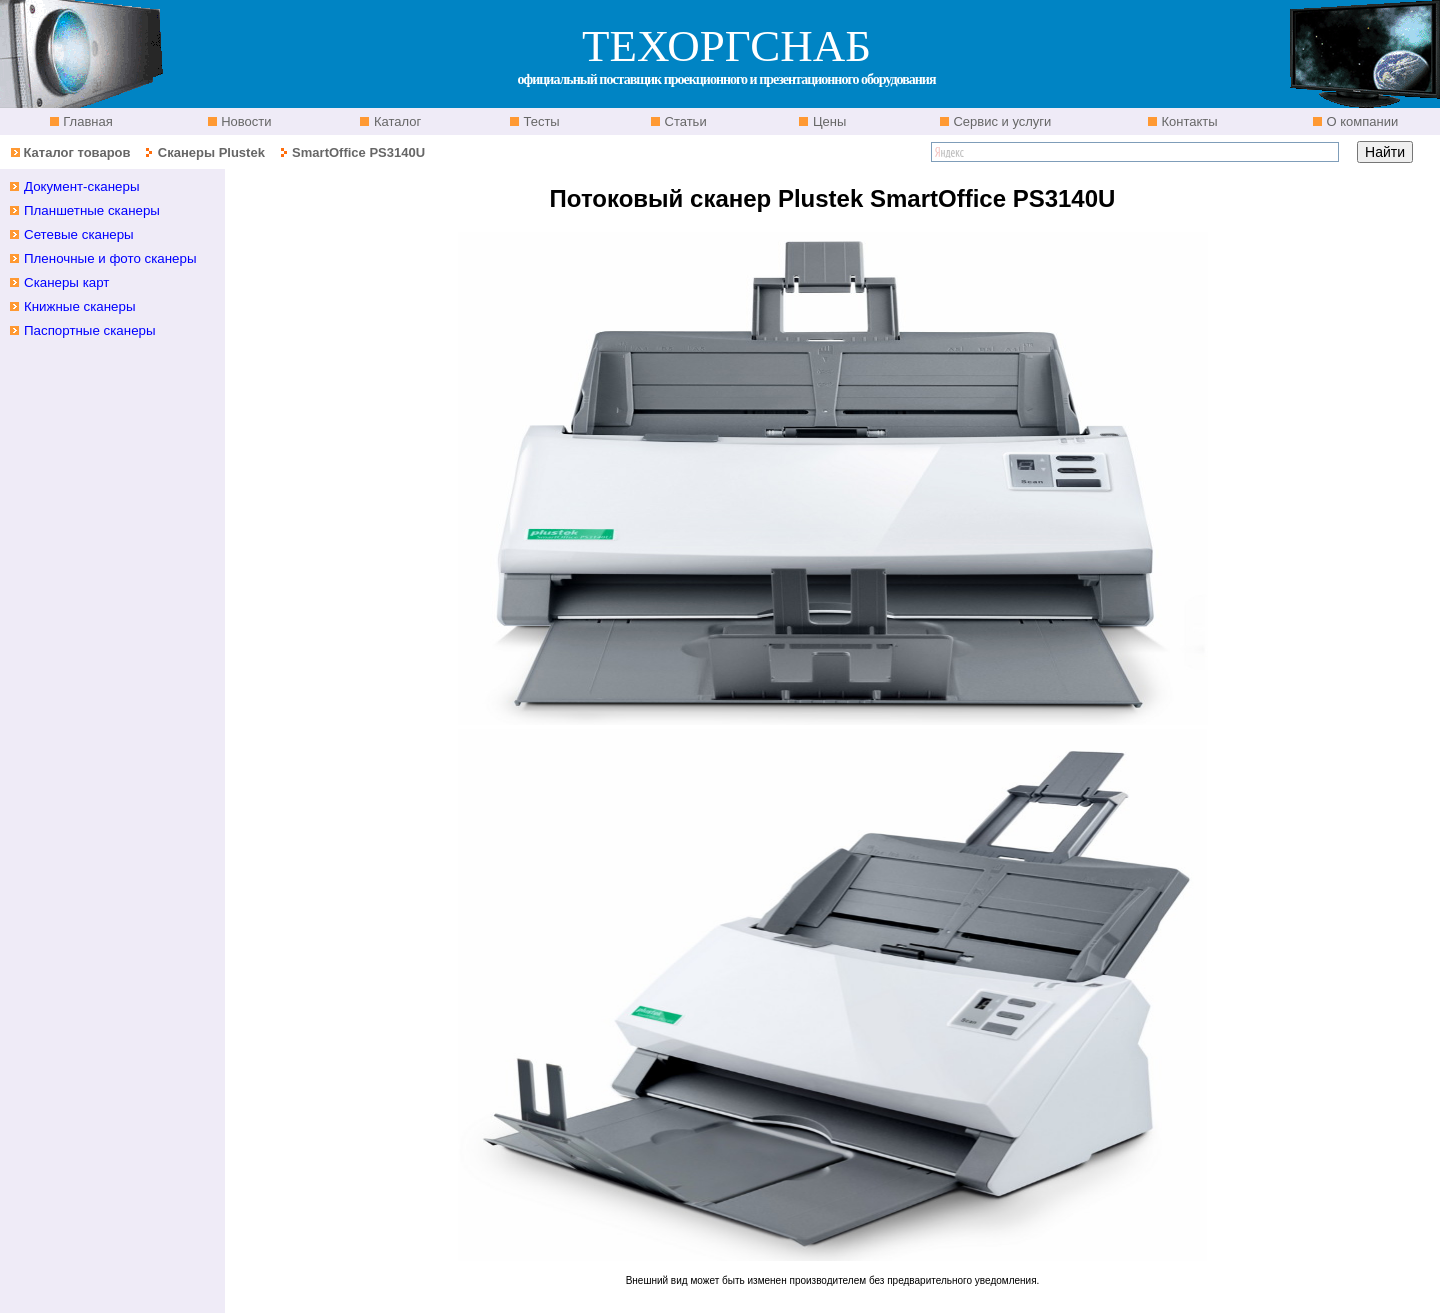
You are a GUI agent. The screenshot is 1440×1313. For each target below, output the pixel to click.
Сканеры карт (66, 282)
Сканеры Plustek (211, 152)
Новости (245, 121)
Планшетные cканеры (92, 210)
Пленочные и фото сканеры (110, 258)
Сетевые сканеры (79, 234)
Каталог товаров (76, 152)
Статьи (684, 121)
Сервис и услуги (1001, 121)
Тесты (540, 121)
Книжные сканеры (80, 306)
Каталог (395, 121)
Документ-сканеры (82, 186)
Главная (86, 121)
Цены (827, 121)
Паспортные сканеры (90, 330)
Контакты (1188, 121)
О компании (1360, 121)
